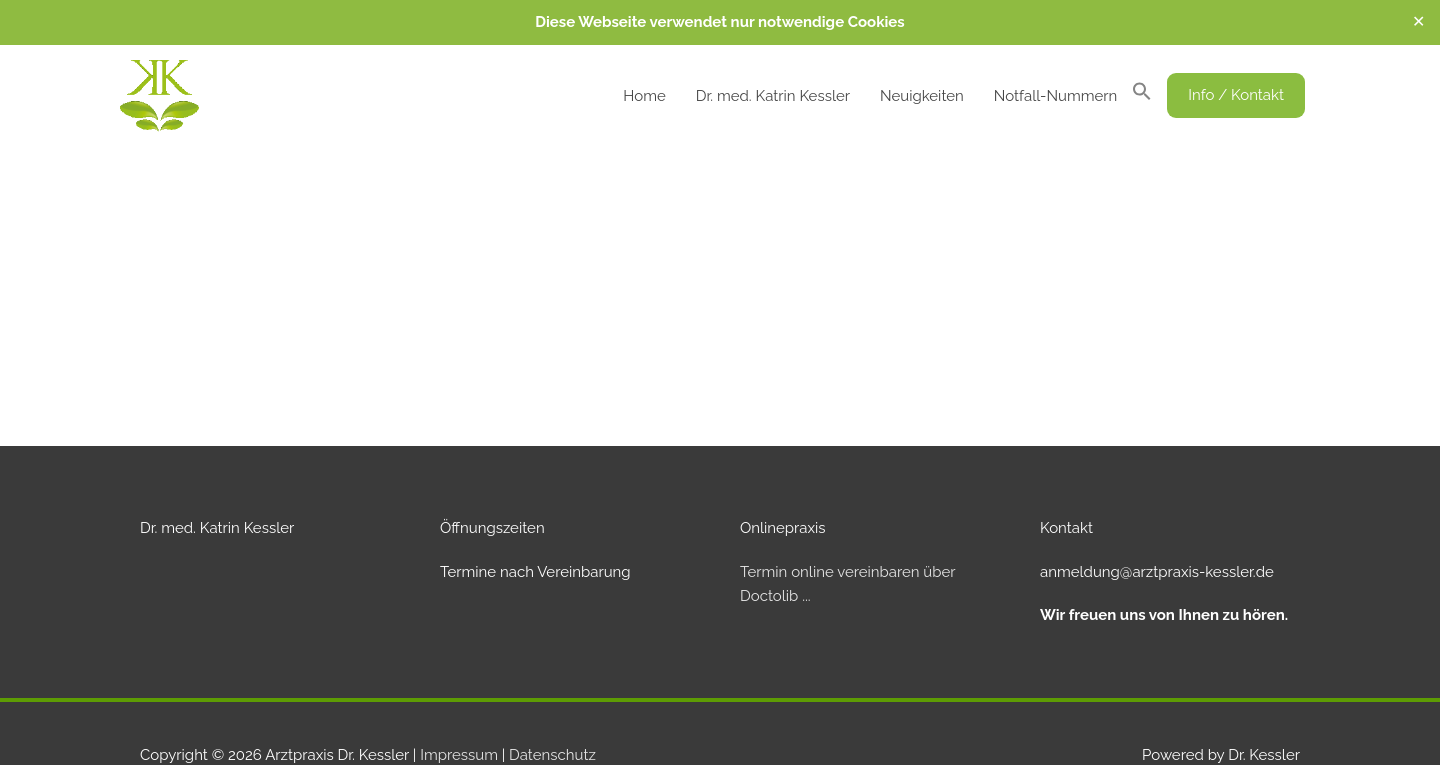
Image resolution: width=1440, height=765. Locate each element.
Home (644, 96)
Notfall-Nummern (1055, 96)
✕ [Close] (1418, 21)
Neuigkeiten (922, 96)
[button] (1142, 96)
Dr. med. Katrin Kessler (773, 96)
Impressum (459, 755)
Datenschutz (552, 755)
